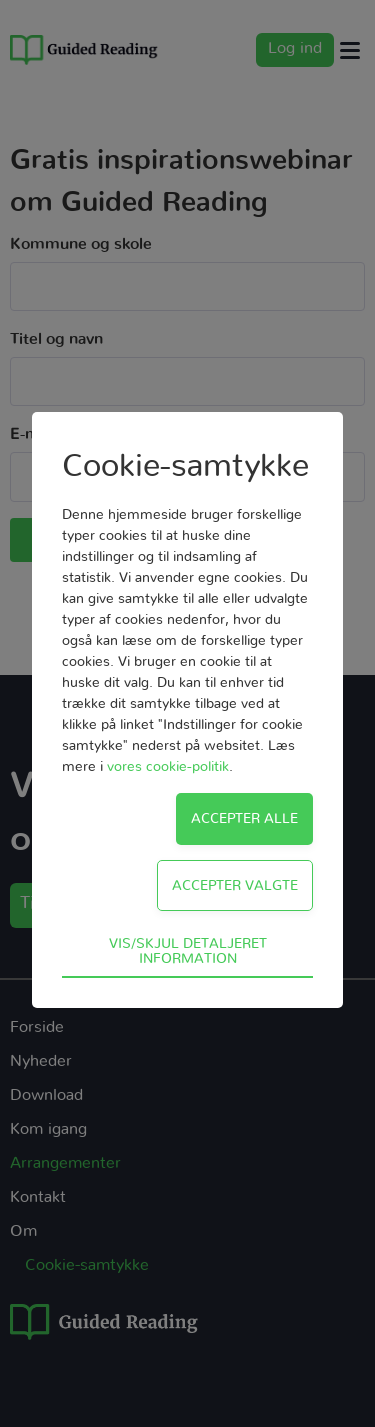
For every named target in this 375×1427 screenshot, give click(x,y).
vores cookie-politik (168, 767)
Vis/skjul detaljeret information (188, 951)
